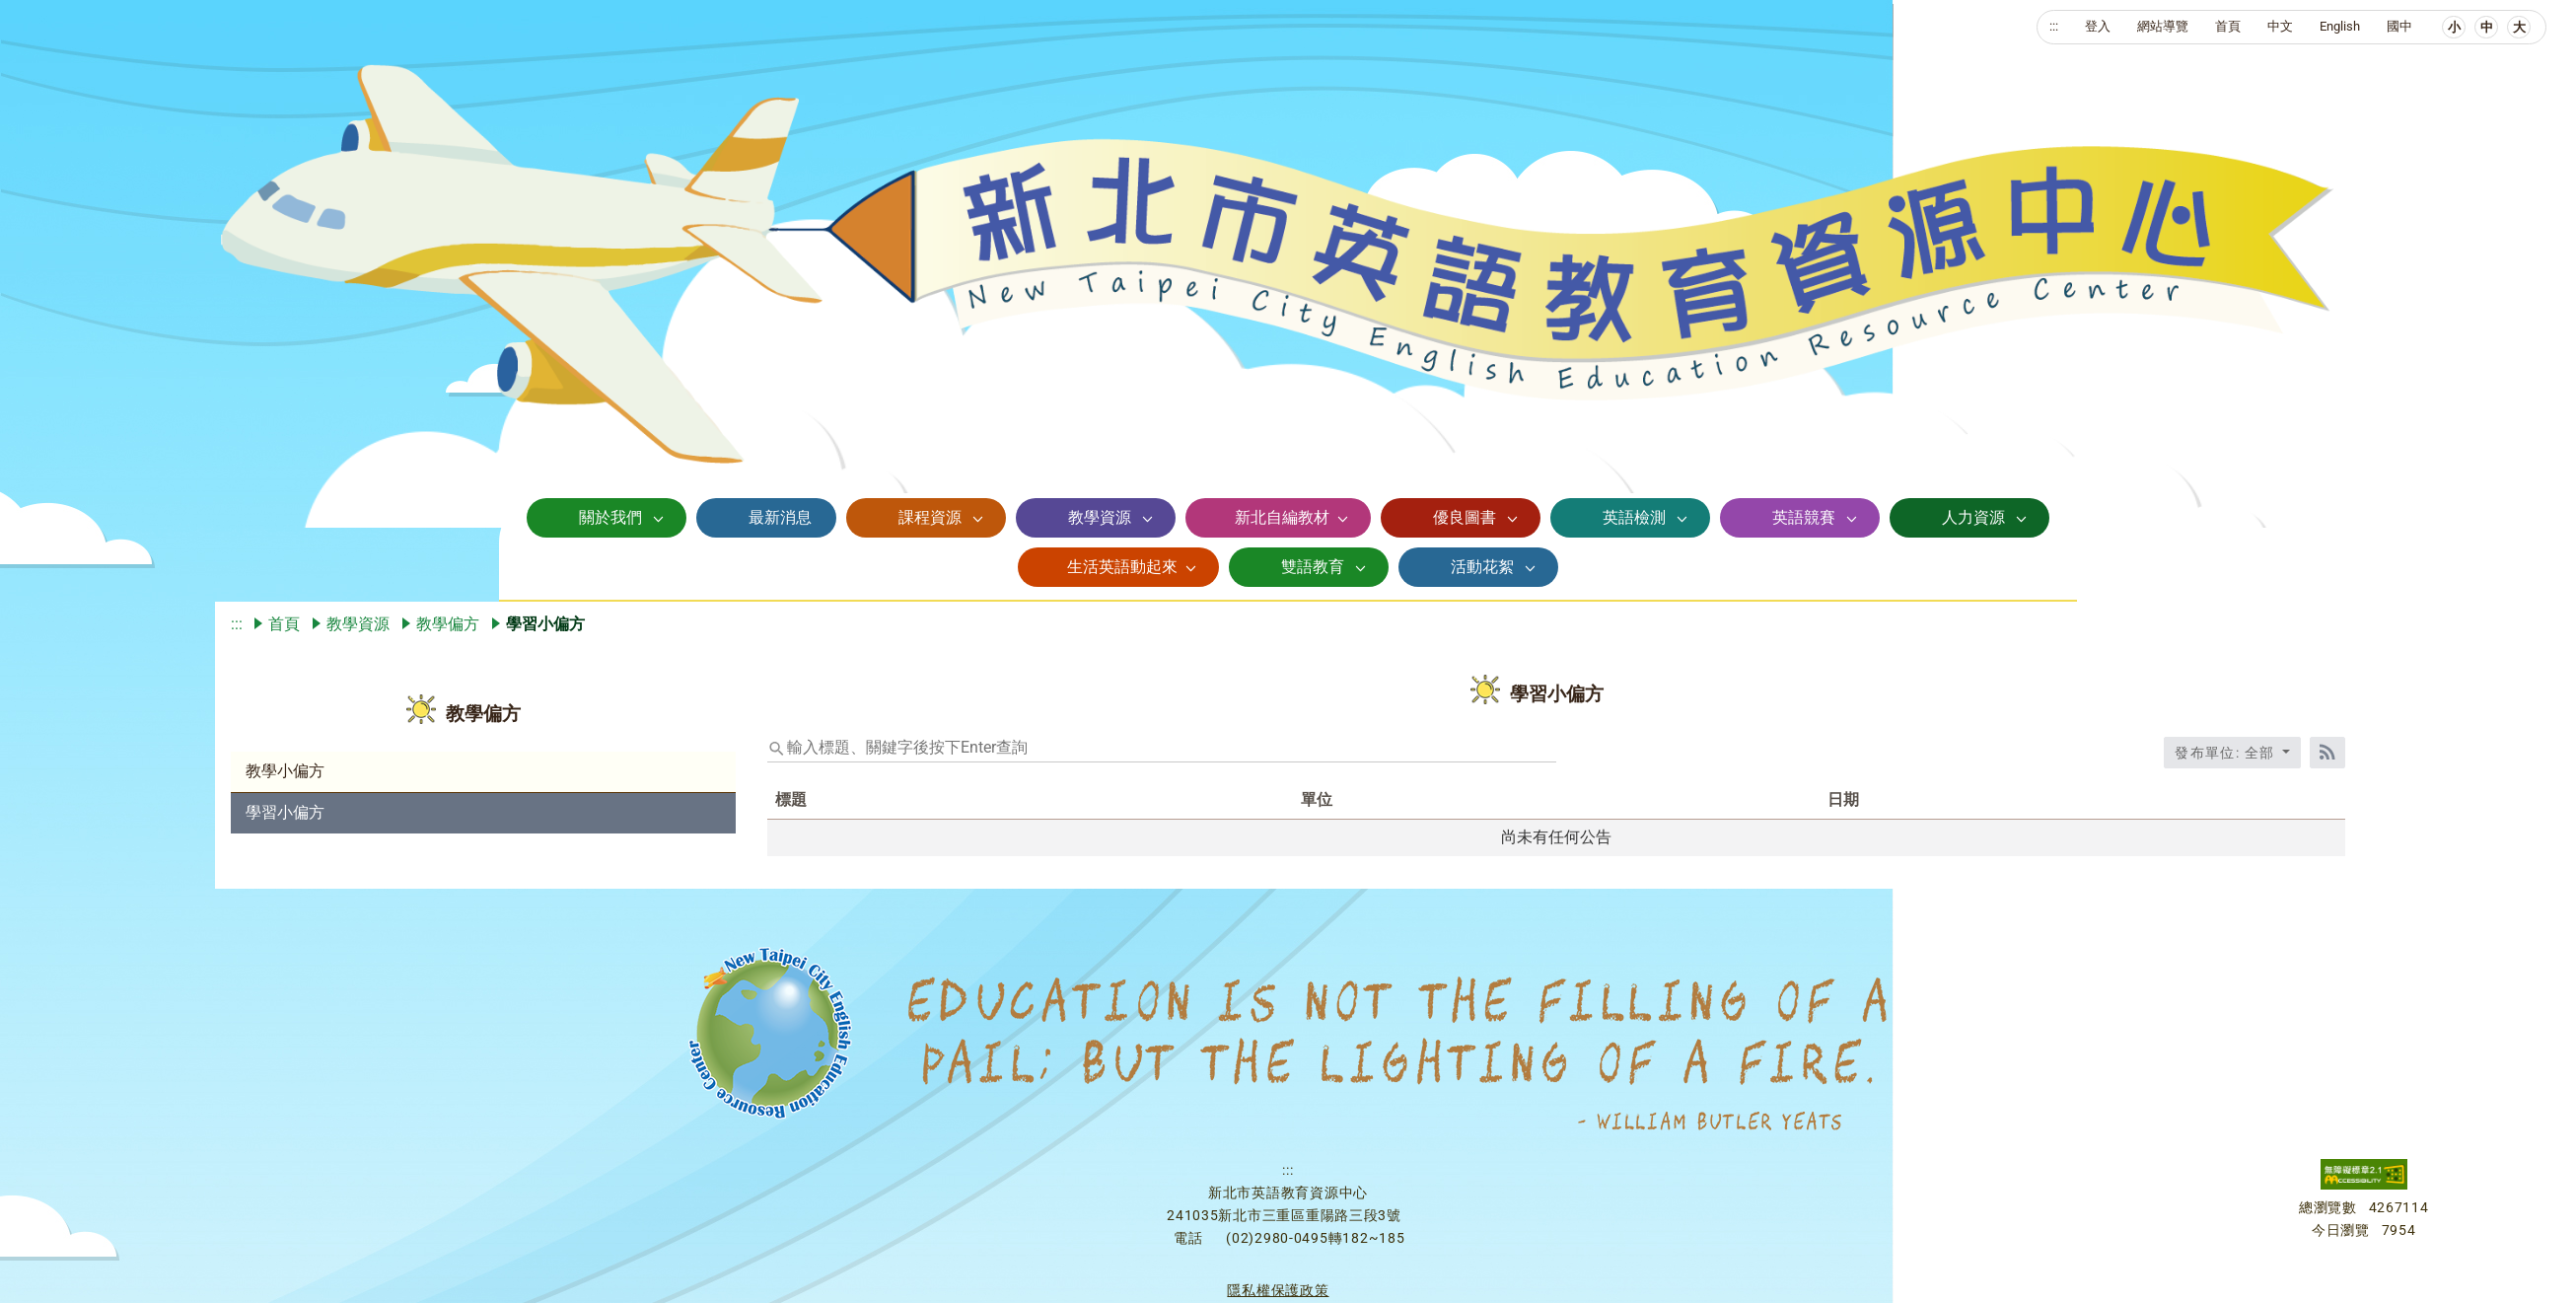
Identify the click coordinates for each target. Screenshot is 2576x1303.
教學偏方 (447, 624)
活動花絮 (1482, 566)
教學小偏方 (285, 770)
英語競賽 (1803, 517)
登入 (2098, 26)
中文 (2280, 26)
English (2340, 26)
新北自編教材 (1282, 517)
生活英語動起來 (1122, 566)
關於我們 (610, 517)
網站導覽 (2162, 26)
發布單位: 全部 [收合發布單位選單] (2227, 752)
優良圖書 (1464, 517)
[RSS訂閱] (2327, 752)
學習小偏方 (285, 812)
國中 (2399, 26)
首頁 (2228, 26)
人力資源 (1973, 517)
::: (2053, 26)
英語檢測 (1634, 517)
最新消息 (780, 517)
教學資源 (1099, 517)
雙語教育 (1312, 566)
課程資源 (930, 517)
